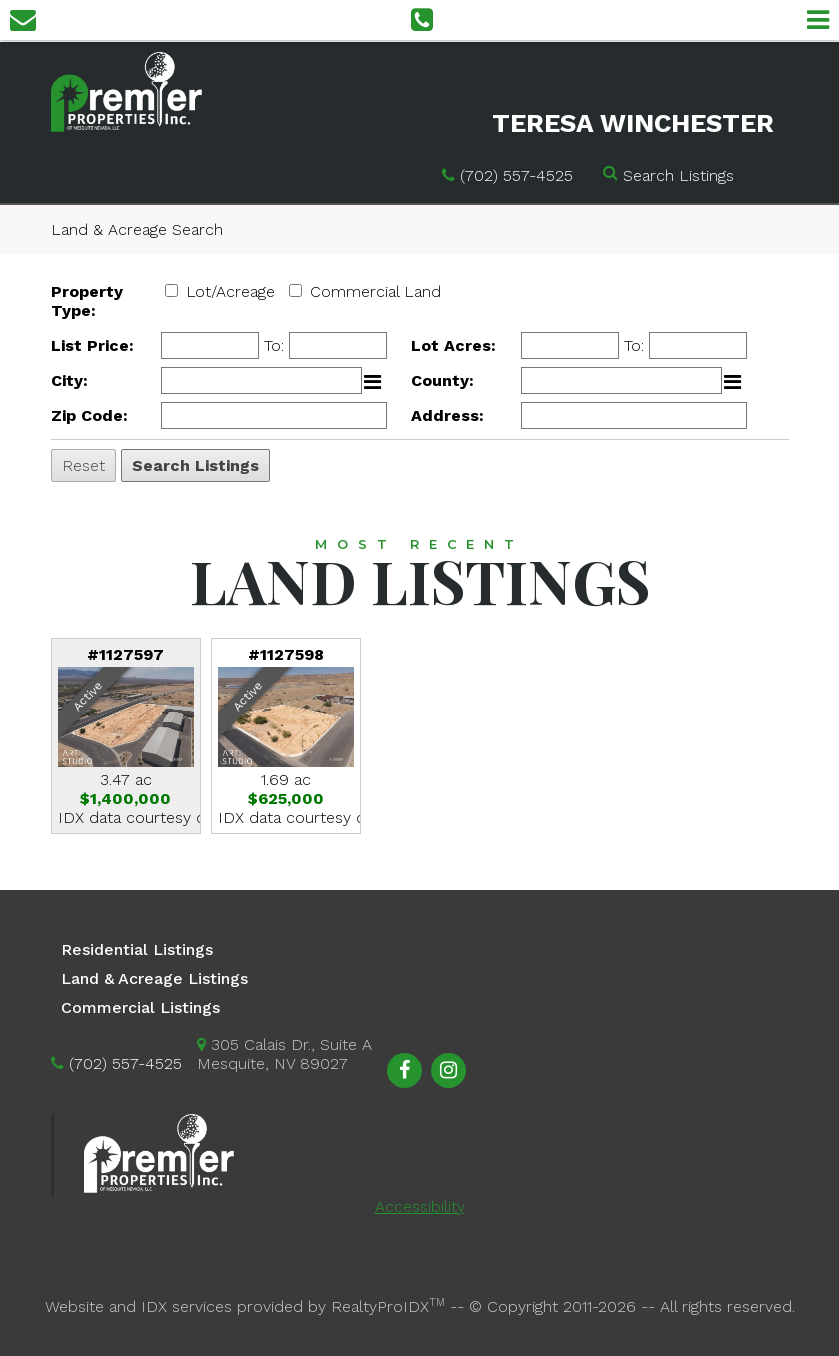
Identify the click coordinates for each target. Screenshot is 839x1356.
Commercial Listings (140, 1007)
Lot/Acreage (230, 291)
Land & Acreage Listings (154, 978)
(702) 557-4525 (516, 175)
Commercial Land (375, 291)
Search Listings (678, 175)
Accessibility (420, 1206)
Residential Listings (137, 949)
